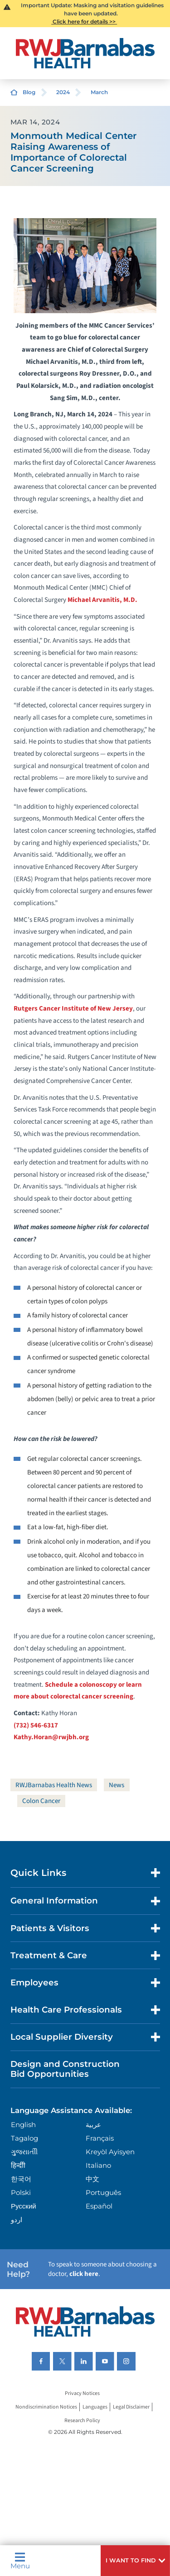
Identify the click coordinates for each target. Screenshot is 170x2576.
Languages (95, 2407)
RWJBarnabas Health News (53, 1785)
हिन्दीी (18, 2165)
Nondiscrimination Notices (46, 2407)
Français (100, 2138)
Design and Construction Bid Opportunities (65, 2069)
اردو (16, 2219)
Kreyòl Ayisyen (110, 2151)
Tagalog (24, 2138)
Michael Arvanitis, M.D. (102, 600)
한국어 (21, 2179)
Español (99, 2206)
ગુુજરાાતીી (24, 2151)
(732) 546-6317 (36, 1725)
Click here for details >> (84, 21)
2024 (63, 92)
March (99, 92)
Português (103, 2192)
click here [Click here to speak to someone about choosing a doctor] (83, 2274)
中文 (92, 2179)
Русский (23, 2206)
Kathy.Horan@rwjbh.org (51, 1737)
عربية (93, 2124)
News (116, 1785)
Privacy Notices (82, 2393)
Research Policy (82, 2420)
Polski (21, 2192)
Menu (20, 2560)
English (23, 2124)
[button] (135, 2560)
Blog (29, 92)
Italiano (98, 2165)
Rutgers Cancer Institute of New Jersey (73, 1008)
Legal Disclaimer (131, 2407)
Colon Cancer (41, 1801)
